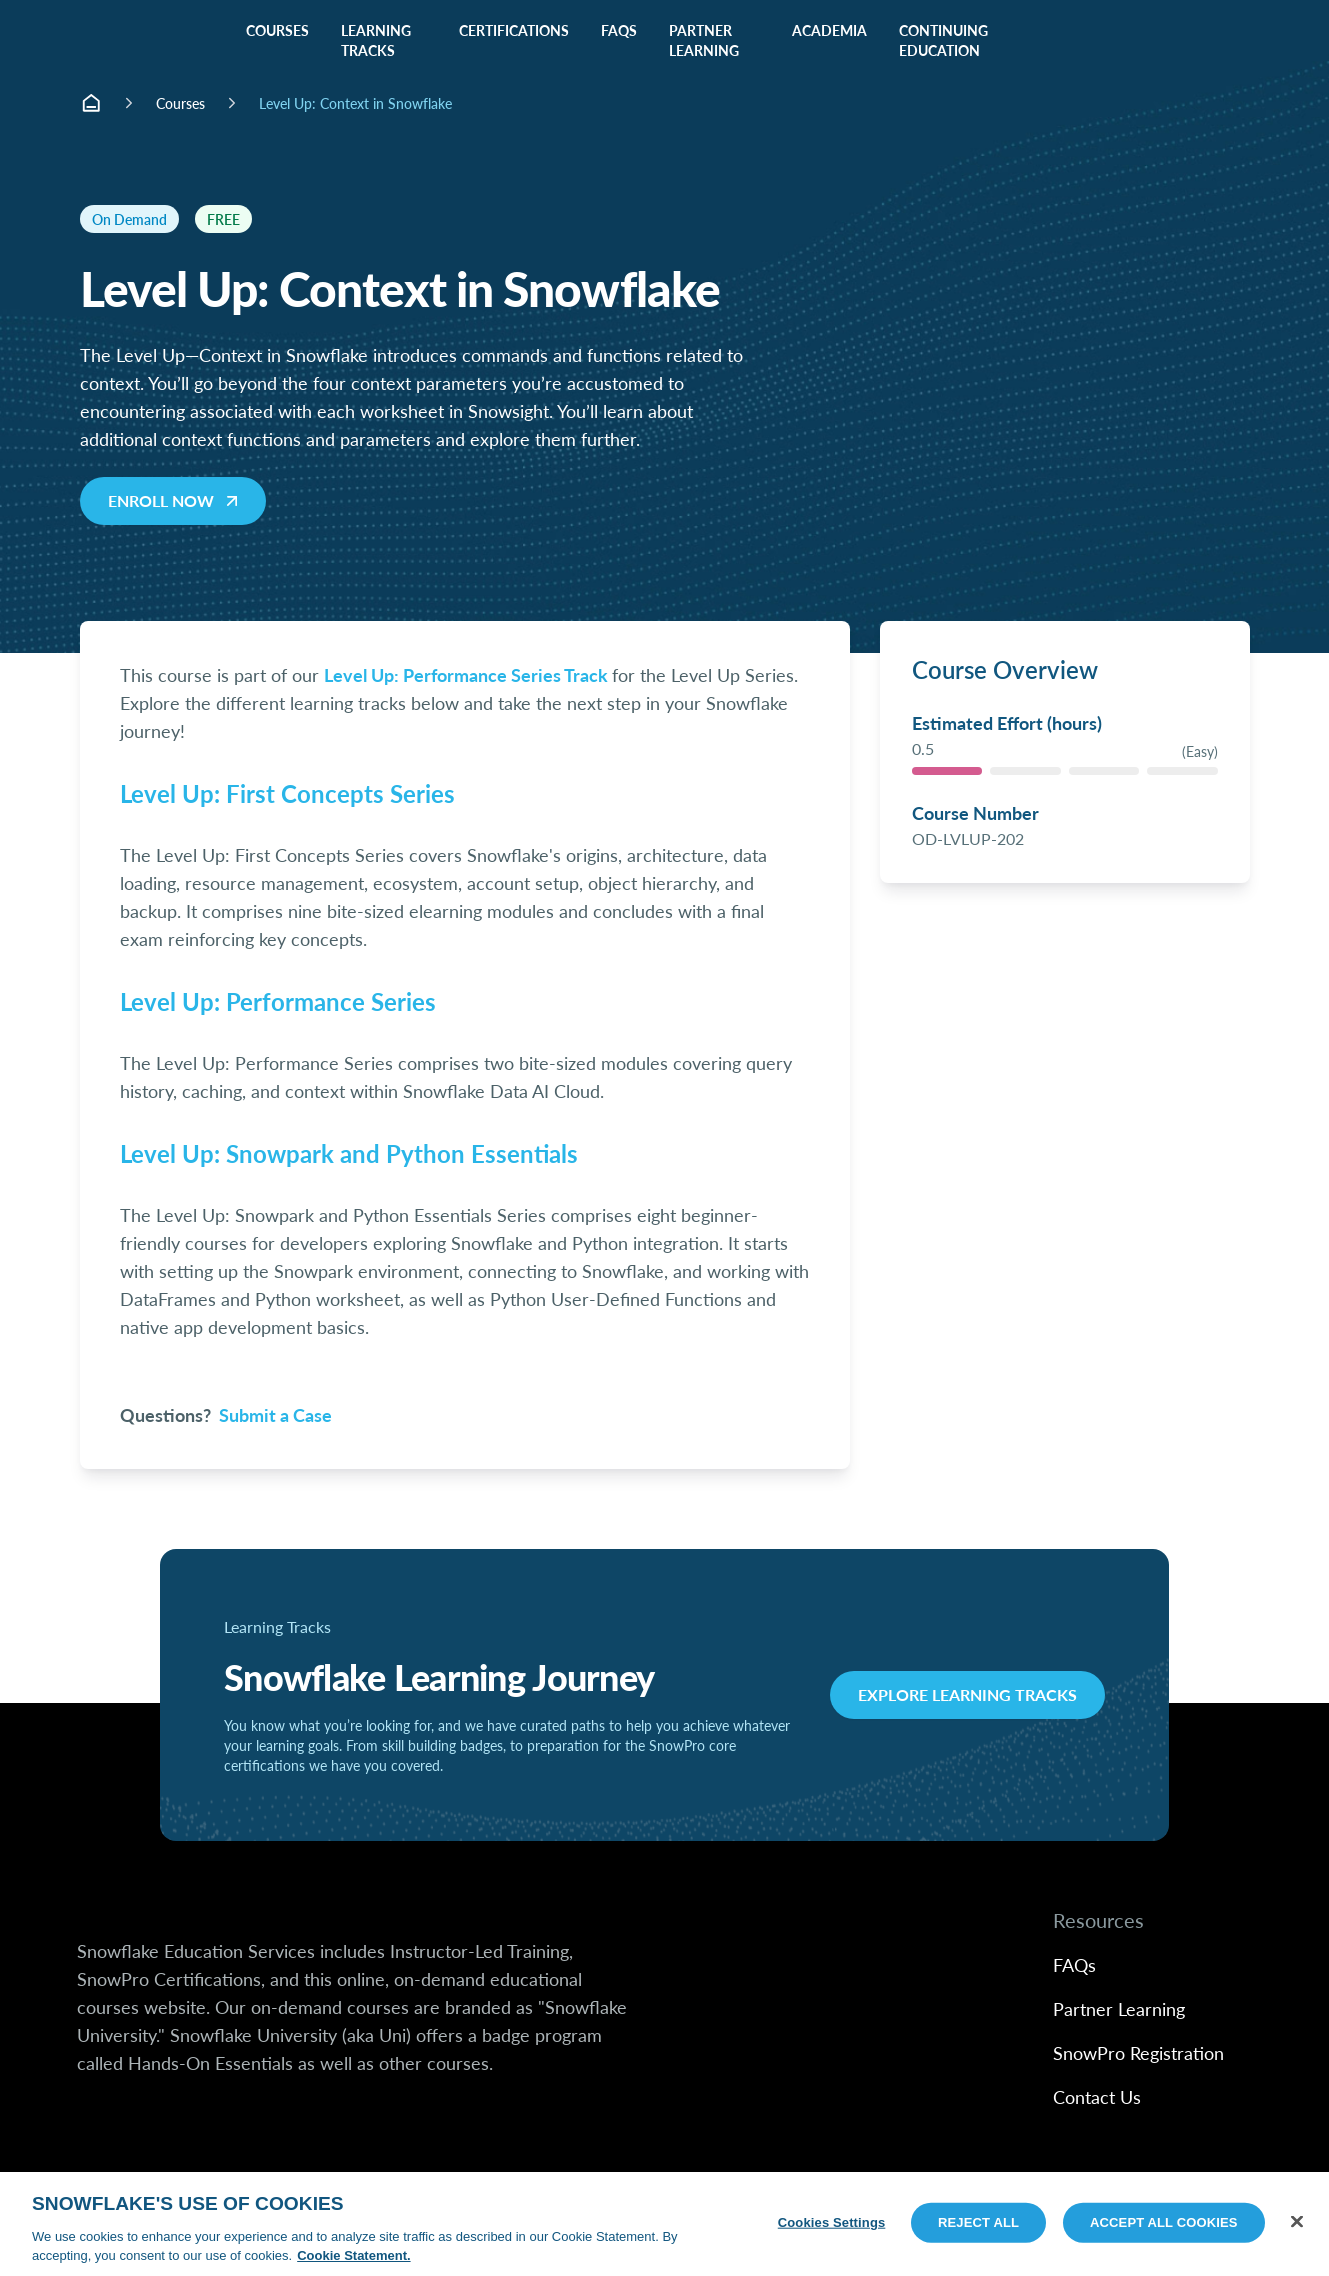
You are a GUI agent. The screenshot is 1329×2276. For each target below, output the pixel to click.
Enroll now (175, 501)
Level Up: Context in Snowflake (355, 103)
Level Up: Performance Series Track (466, 674)
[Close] (1297, 2222)
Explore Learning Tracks (967, 1694)
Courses (180, 103)
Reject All (978, 2222)
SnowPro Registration (1138, 2052)
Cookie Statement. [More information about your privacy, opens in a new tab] (353, 2255)
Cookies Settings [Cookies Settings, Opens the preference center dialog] (832, 2222)
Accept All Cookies (1164, 2222)
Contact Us (1097, 2096)
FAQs (1074, 1964)
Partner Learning (1119, 2008)
